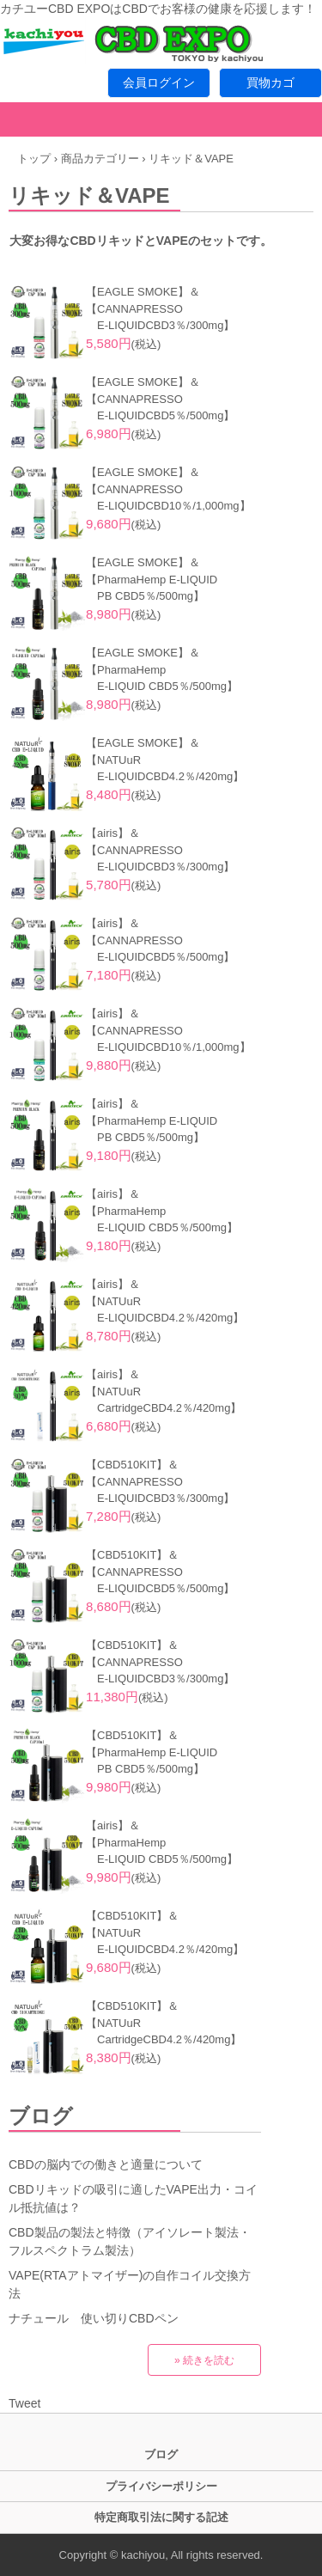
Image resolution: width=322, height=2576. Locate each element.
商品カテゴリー (100, 158)
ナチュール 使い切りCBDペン (94, 2318)
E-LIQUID (115, 325)
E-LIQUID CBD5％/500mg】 (167, 686)
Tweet (24, 2403)
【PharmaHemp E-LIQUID (151, 579)
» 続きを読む (204, 2360)
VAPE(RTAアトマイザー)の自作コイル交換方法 (130, 2284)
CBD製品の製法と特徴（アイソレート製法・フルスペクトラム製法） (130, 2241)
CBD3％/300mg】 (189, 325)
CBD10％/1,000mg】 (197, 505)
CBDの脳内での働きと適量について (106, 2164)
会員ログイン (159, 82)
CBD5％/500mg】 (189, 415)
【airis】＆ (113, 833)
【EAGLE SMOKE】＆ (143, 291)
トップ (34, 158)
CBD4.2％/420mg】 (194, 776)
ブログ (41, 2115)
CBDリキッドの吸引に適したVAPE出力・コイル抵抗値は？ (133, 2198)
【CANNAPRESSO (134, 308)
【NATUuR (113, 760)
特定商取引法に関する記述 (161, 2517)
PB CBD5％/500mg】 (150, 595)
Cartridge (114, 1407)
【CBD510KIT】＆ (132, 1464)
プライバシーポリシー (161, 2486)
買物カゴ (270, 82)
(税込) (123, 344)
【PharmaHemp (126, 669)
